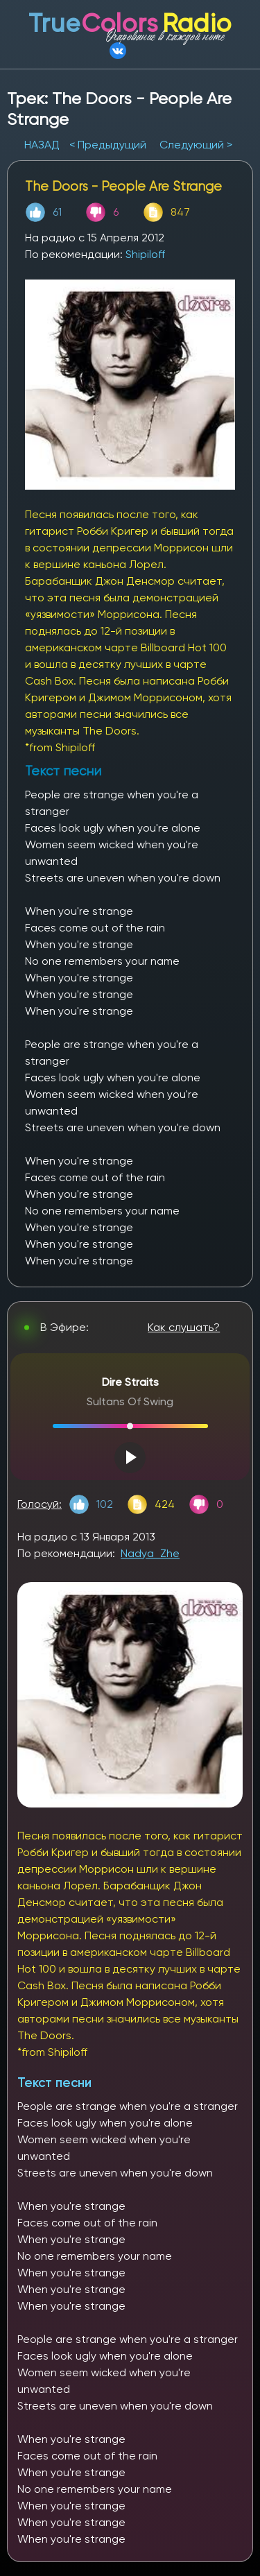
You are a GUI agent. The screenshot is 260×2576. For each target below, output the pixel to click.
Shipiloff (145, 254)
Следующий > (195, 144)
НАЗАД (43, 144)
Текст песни (54, 2082)
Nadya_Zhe (150, 1553)
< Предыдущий (107, 144)
